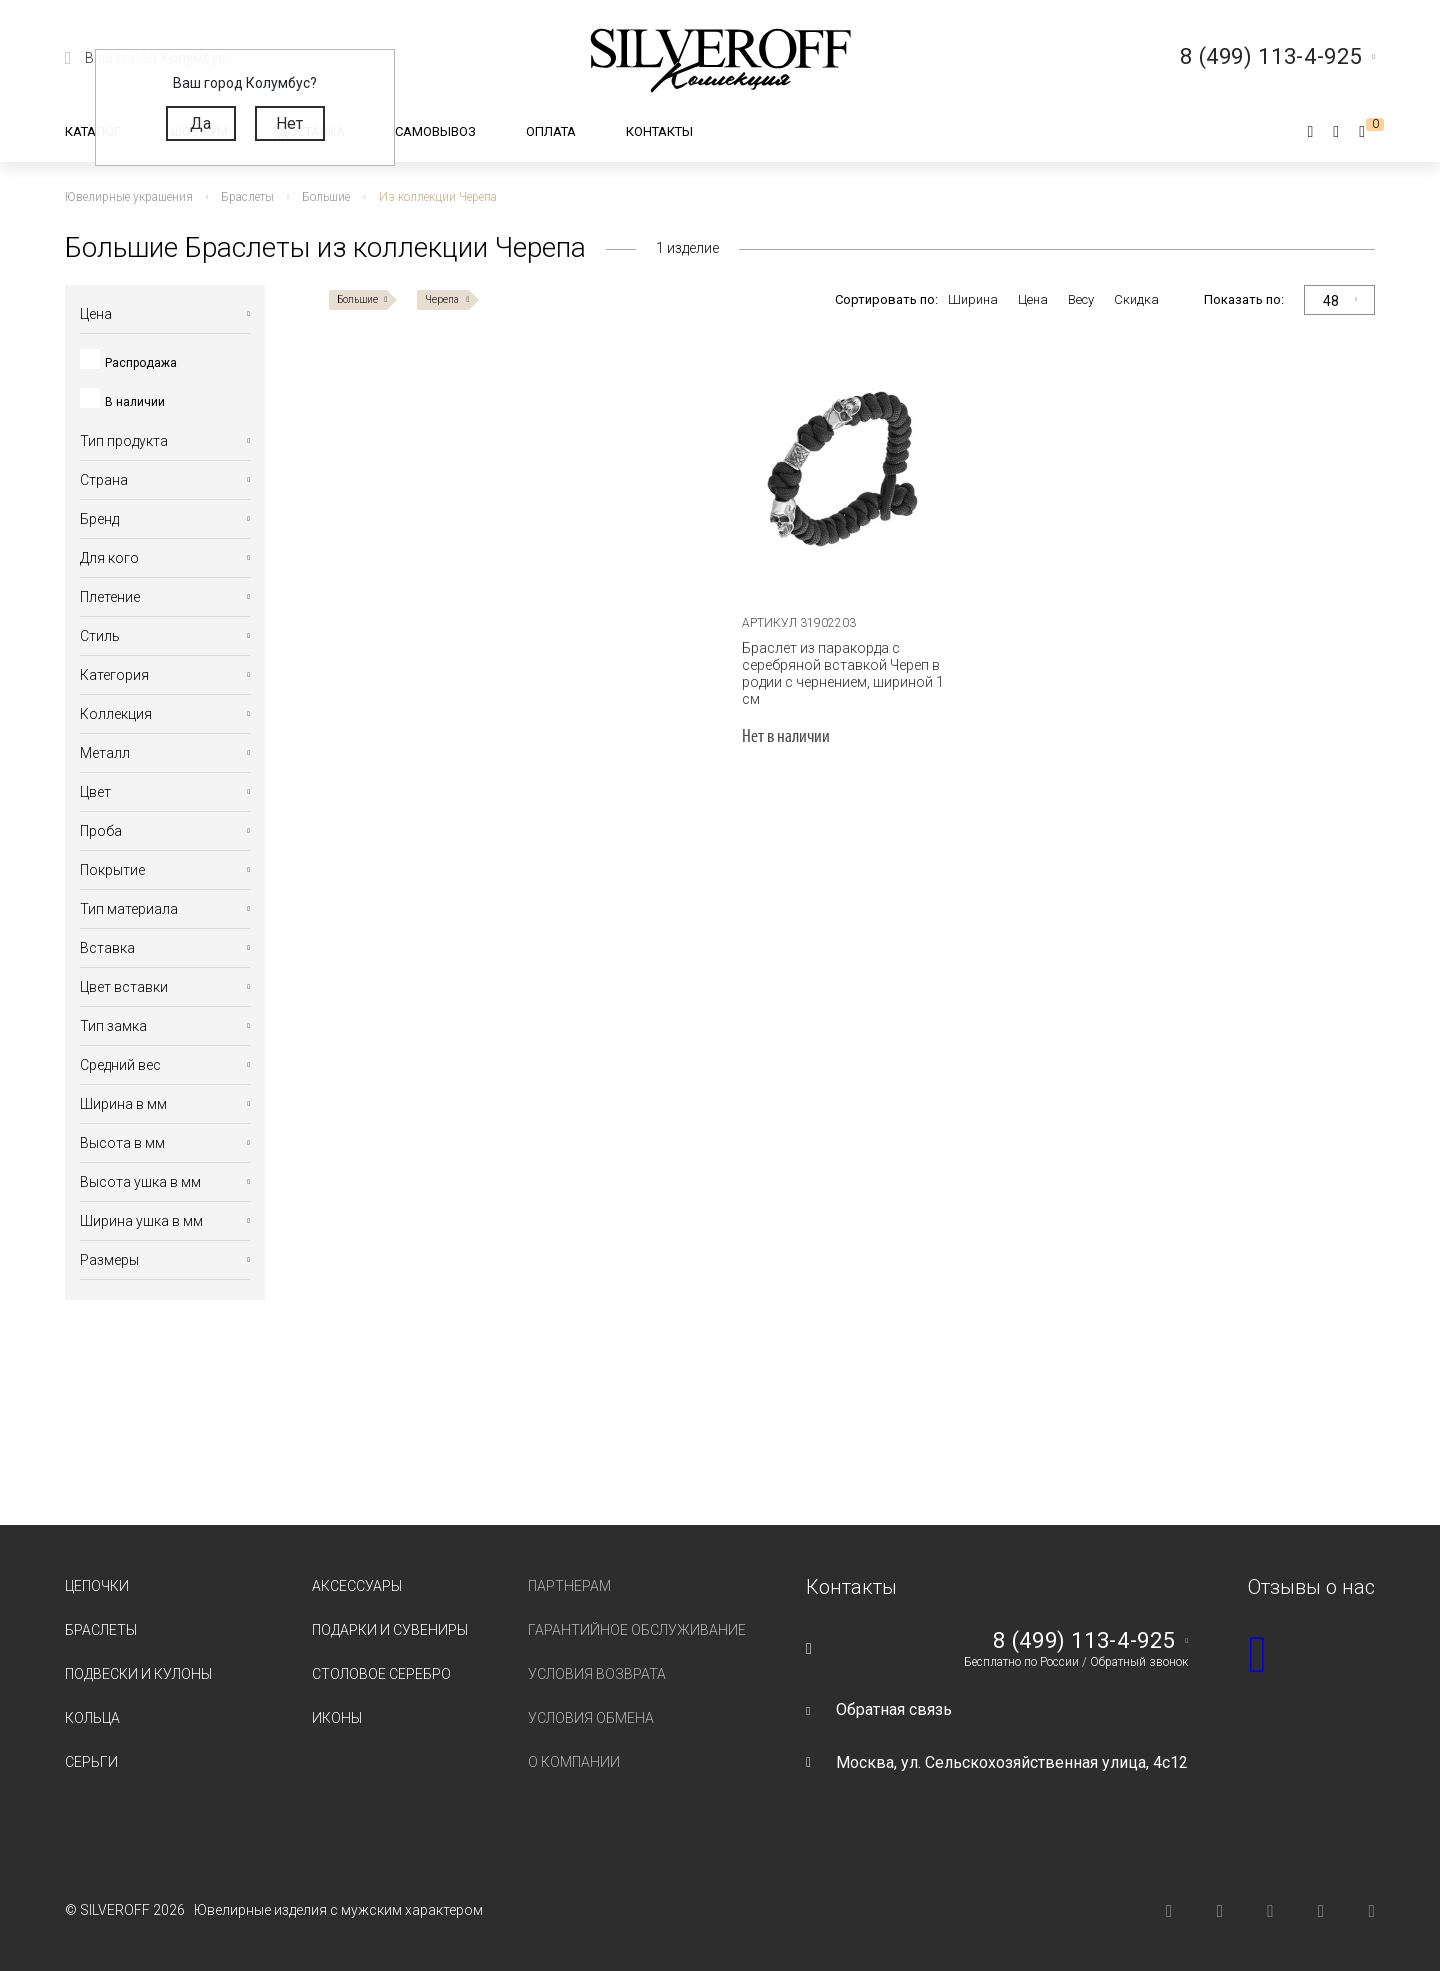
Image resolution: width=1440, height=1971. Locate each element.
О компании (574, 1762)
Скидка (1136, 299)
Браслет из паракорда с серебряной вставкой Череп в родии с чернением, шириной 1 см (843, 673)
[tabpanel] (852, 476)
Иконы (337, 1718)
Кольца (92, 1718)
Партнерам (569, 1586)
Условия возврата (597, 1674)
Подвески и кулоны (138, 1674)
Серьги (91, 1762)
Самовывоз (435, 131)
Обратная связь (894, 1709)
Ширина (973, 299)
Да (200, 123)
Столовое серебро (381, 1674)
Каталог (93, 131)
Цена (1033, 299)
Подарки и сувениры (390, 1630)
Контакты (659, 131)
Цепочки (97, 1586)
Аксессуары (357, 1586)
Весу (1081, 299)
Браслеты (101, 1630)
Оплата (551, 131)
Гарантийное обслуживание (637, 1630)
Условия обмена (591, 1718)
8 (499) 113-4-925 (1084, 1641)
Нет (289, 123)
